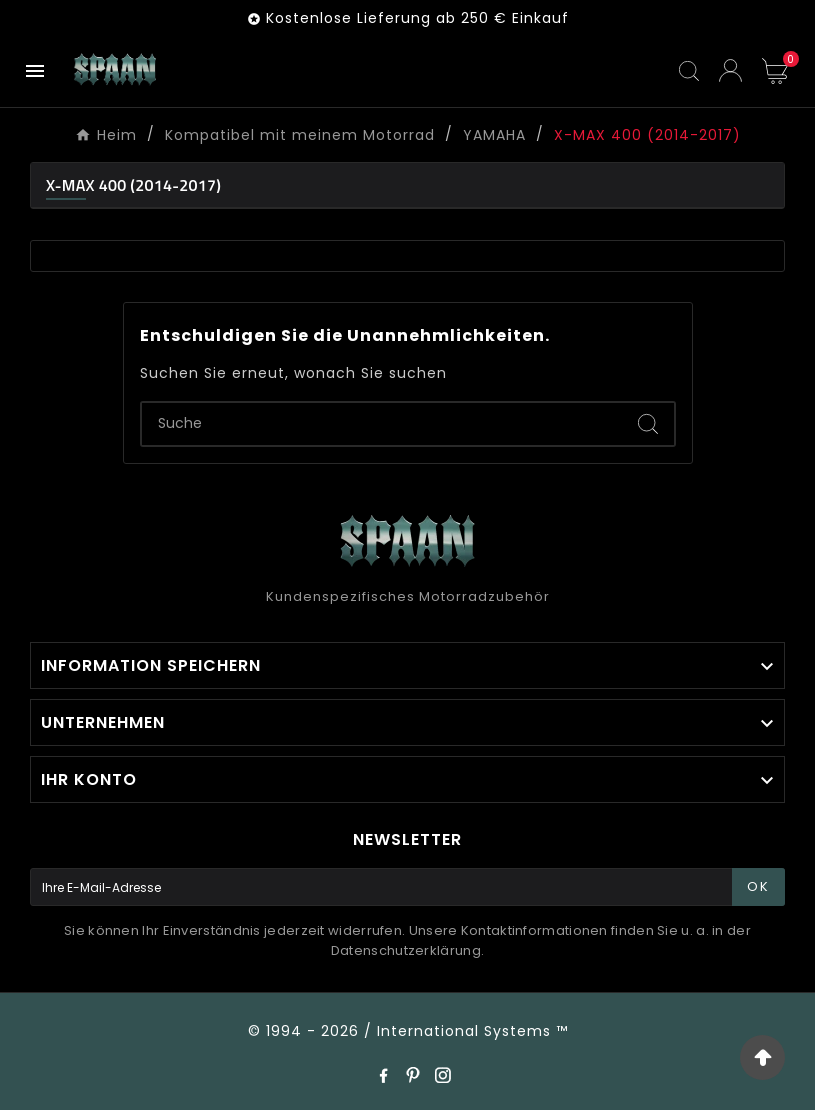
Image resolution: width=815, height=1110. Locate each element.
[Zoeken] (382, 424)
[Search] (648, 424)
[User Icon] (730, 70)
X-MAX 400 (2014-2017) (133, 185)
